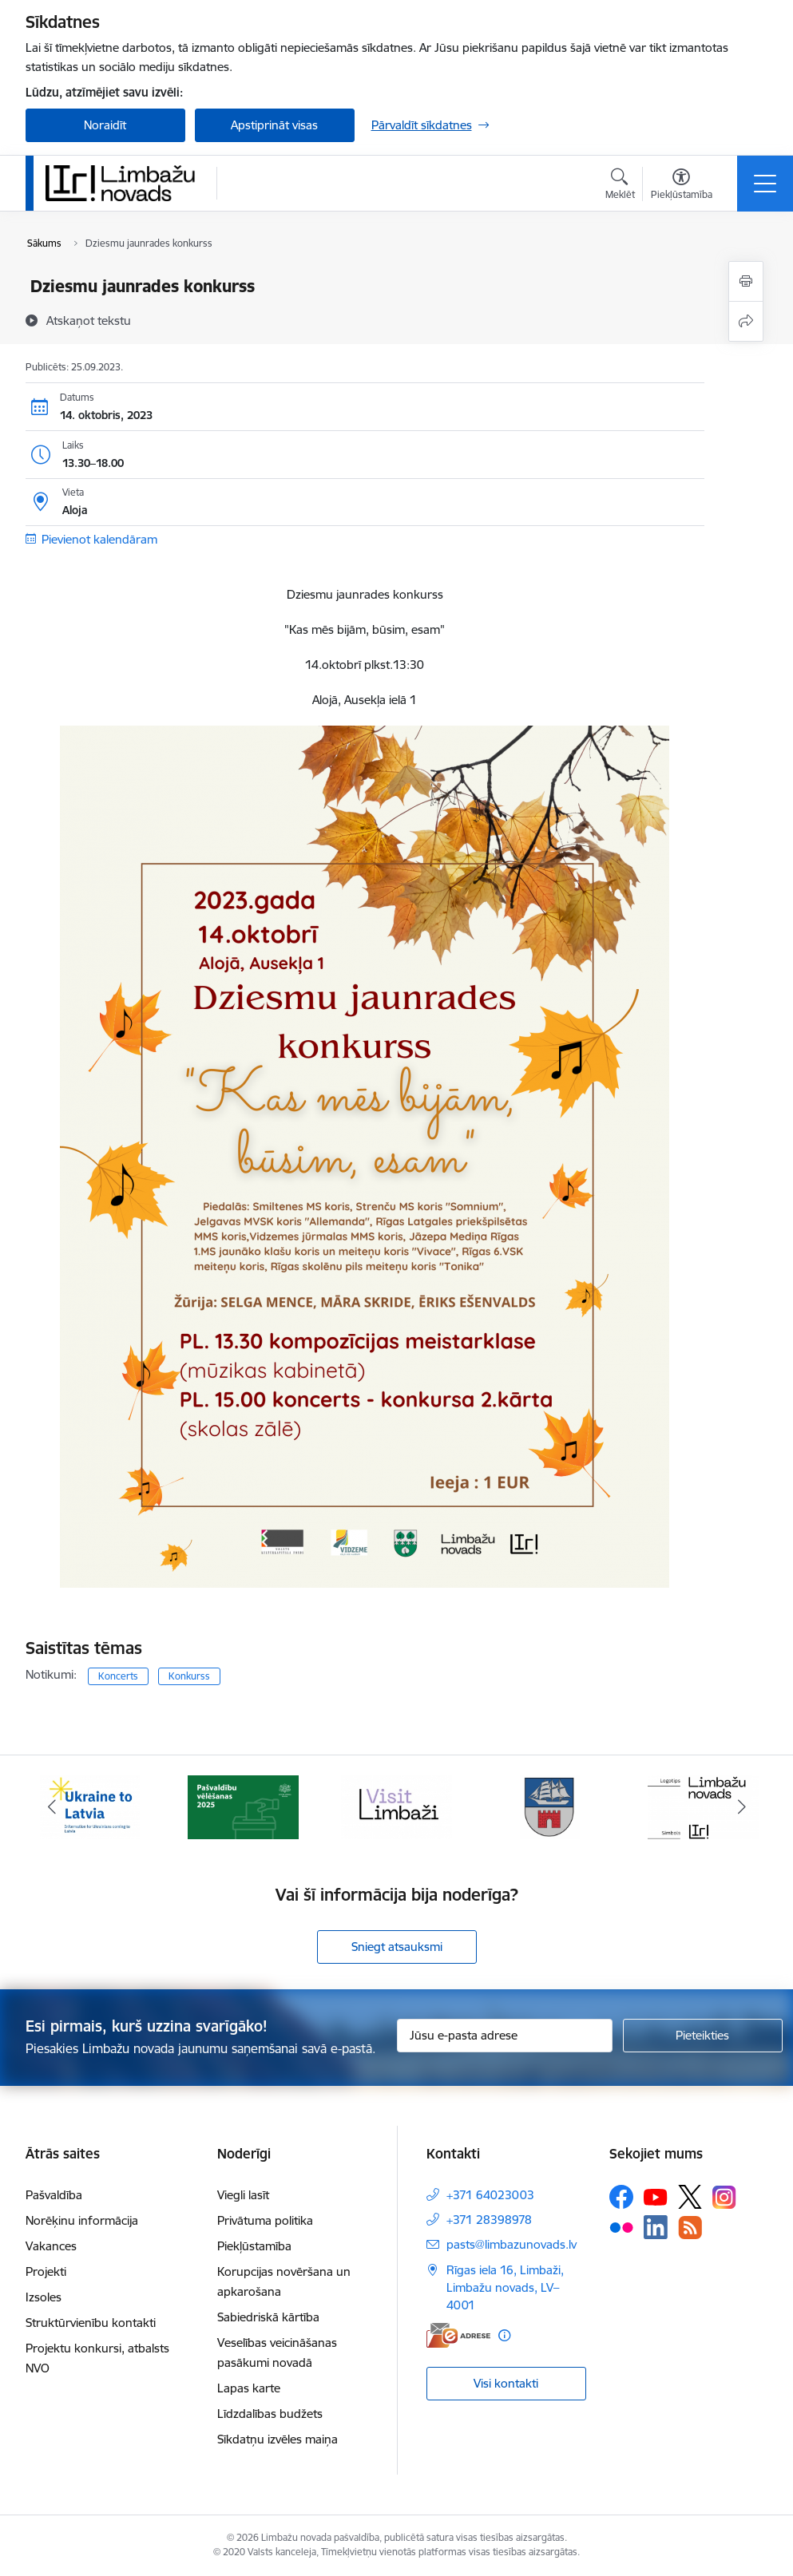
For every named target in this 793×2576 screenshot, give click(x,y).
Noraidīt (105, 125)
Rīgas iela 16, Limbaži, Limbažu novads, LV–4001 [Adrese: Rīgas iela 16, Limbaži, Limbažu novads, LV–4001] (505, 2287)
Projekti (46, 2271)
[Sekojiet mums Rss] (690, 2227)
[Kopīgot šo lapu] (746, 321)
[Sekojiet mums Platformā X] (690, 2197)
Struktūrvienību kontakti (91, 2322)
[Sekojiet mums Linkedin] (656, 2227)
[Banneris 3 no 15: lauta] (397, 1806)
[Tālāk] (742, 1807)
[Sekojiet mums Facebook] (621, 2197)
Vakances (51, 2246)
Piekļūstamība (254, 2246)
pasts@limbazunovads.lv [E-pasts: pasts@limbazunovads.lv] (511, 2244)
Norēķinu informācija (82, 2220)
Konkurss (189, 1676)
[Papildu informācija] (504, 2335)
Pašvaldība (54, 2194)
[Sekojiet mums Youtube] (656, 2196)
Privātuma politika (265, 2220)
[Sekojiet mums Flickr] (621, 2226)
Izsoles (43, 2297)
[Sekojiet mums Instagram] (724, 2197)
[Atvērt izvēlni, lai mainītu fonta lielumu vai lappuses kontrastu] (681, 186)
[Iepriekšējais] (52, 1807)
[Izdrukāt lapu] (746, 281)
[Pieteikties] (703, 2035)
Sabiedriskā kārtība (268, 2317)
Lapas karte (248, 2388)
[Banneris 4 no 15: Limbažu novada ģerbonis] (550, 1806)
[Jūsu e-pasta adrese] (505, 2035)
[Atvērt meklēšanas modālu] (620, 186)
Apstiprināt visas (274, 125)
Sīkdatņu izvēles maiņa (277, 2439)
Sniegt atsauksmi (396, 1946)
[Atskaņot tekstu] (88, 320)
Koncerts (118, 1676)
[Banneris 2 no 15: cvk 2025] (243, 1806)
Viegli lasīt (243, 2194)
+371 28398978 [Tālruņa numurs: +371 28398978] (489, 2219)
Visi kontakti (506, 2383)
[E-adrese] (458, 2335)
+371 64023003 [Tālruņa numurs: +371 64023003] (490, 2194)
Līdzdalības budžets (270, 2413)
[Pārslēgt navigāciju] (765, 184)
